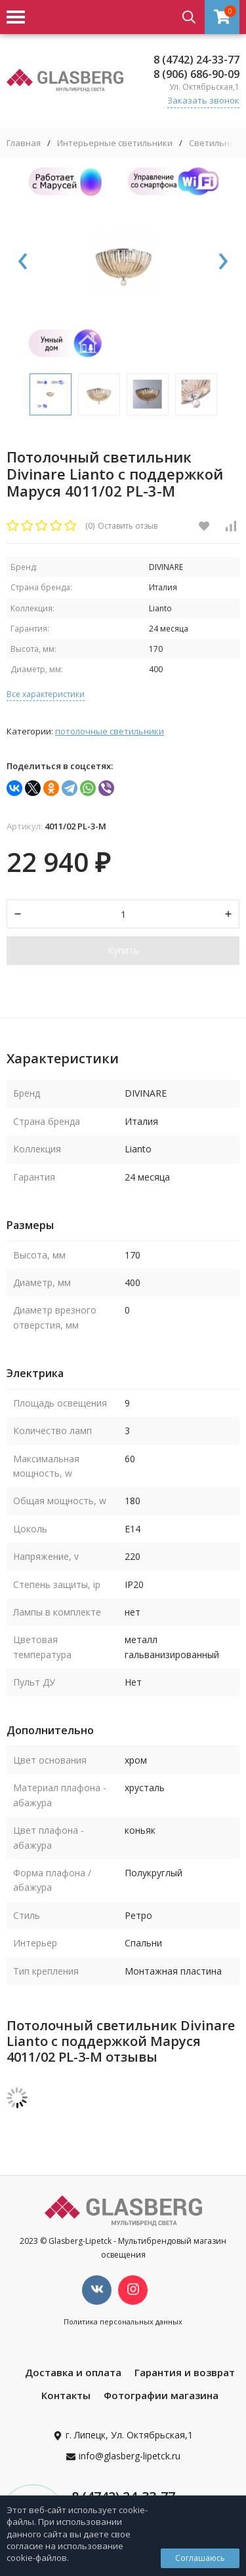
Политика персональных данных (123, 2321)
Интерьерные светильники (115, 143)
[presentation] (23, 262)
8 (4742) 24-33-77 (196, 59)
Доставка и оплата (73, 2372)
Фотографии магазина (161, 2395)
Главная (24, 143)
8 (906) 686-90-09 (196, 74)
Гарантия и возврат (184, 2372)
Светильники (217, 143)
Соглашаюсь (200, 2558)
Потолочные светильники (109, 731)
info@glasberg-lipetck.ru (129, 2456)
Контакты (66, 2395)
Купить (123, 950)
